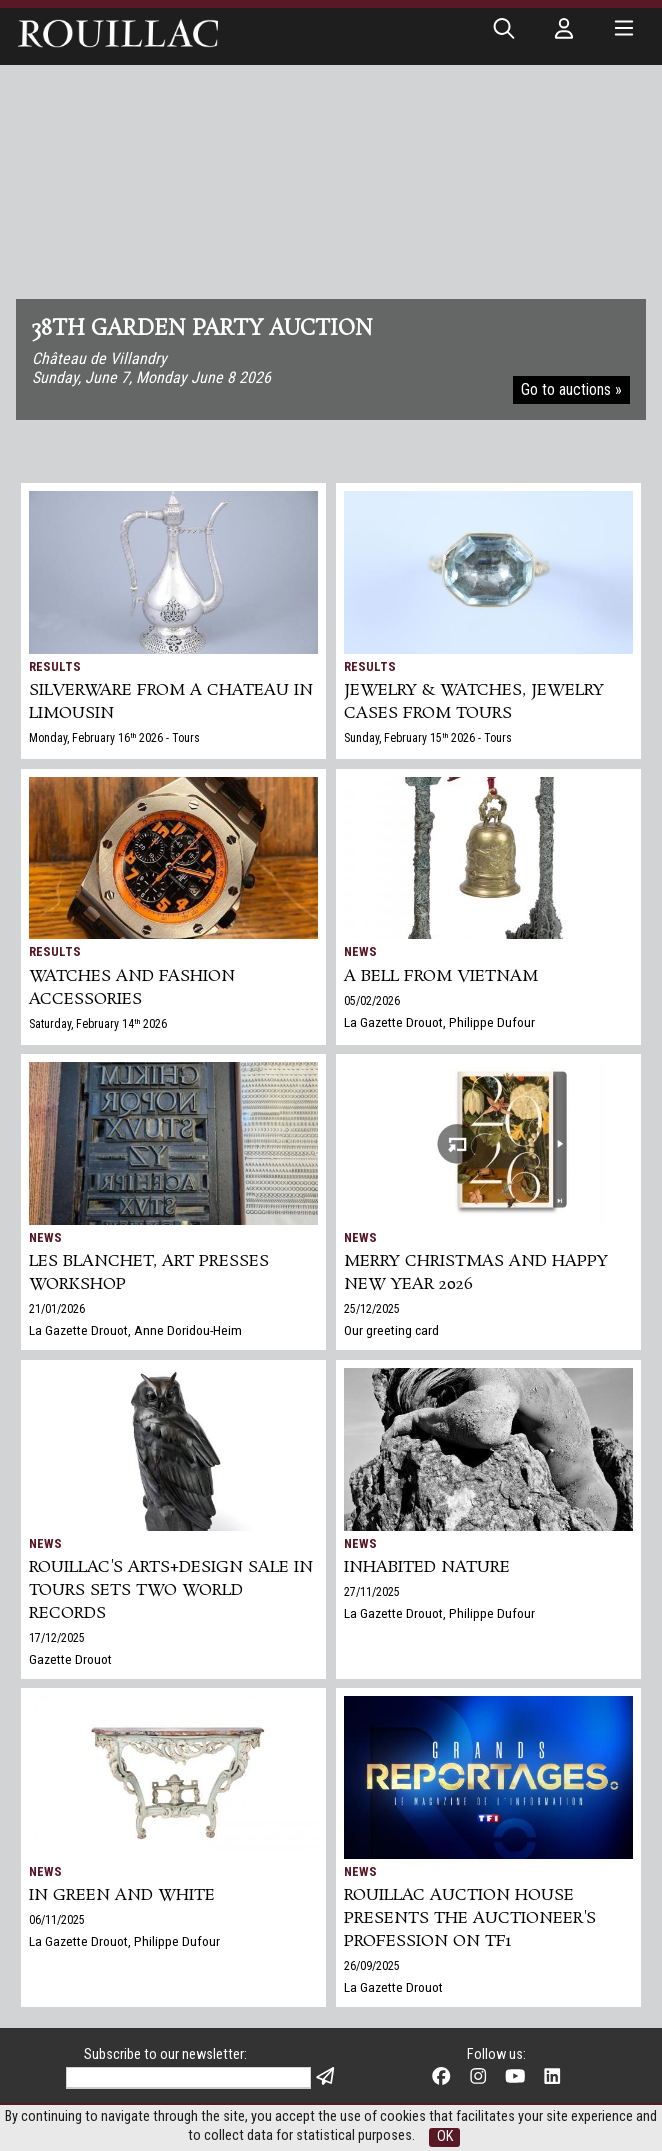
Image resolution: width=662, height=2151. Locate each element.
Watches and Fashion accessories (132, 988)
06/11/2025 (57, 1920)
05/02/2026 (372, 1001)
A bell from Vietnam (441, 976)
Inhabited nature (427, 1567)
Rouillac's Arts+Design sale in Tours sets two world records (171, 1590)
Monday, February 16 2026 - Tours (114, 738)
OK (445, 2136)
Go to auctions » (571, 389)
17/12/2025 (57, 1638)
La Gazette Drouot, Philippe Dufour (439, 1022)
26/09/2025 (372, 1966)
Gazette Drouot (70, 1659)
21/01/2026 (57, 1309)
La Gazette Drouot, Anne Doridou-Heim (135, 1330)
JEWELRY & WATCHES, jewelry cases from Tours (474, 702)
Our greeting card (391, 1330)
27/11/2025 (372, 1592)
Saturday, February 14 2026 (98, 1024)
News (360, 951)
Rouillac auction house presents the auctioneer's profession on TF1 (470, 1918)
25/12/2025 (372, 1309)
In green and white (122, 1895)
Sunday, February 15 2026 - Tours (428, 738)
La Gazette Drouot (393, 1987)
